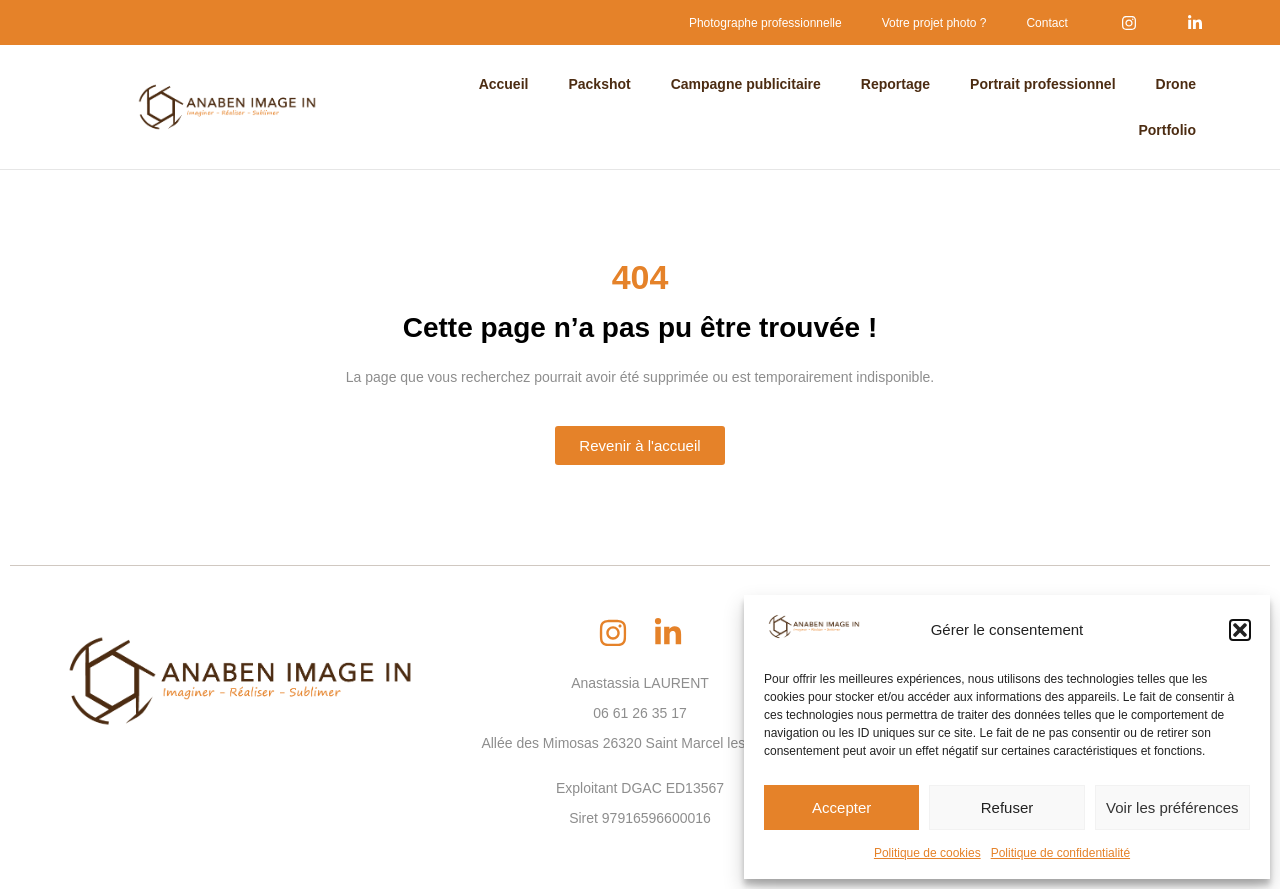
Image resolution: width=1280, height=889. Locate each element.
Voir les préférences (1172, 807)
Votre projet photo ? (934, 23)
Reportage (895, 84)
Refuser (1007, 807)
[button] (1240, 630)
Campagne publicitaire (746, 84)
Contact (1046, 23)
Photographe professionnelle (765, 23)
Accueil (504, 84)
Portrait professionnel (1042, 84)
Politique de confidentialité (1060, 853)
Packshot (599, 84)
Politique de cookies (927, 853)
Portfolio (1167, 130)
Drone (1176, 84)
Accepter (841, 807)
